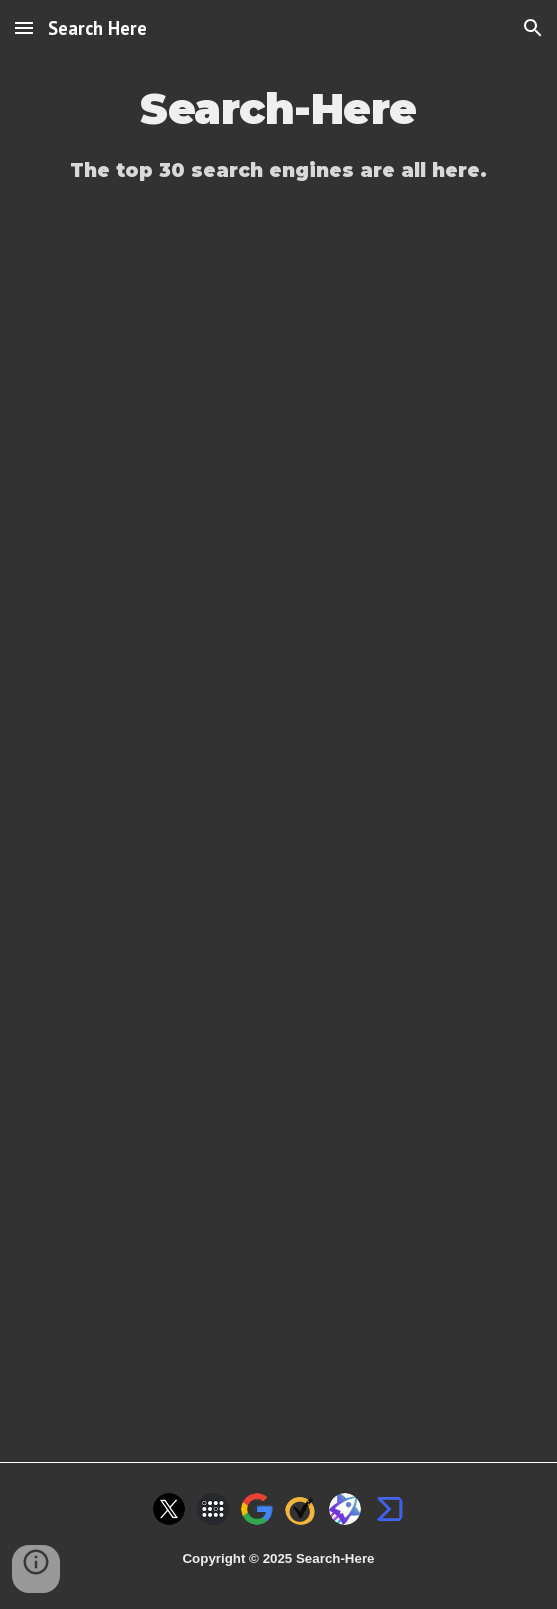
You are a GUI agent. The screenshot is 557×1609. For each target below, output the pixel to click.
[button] (24, 27)
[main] (278, 109)
